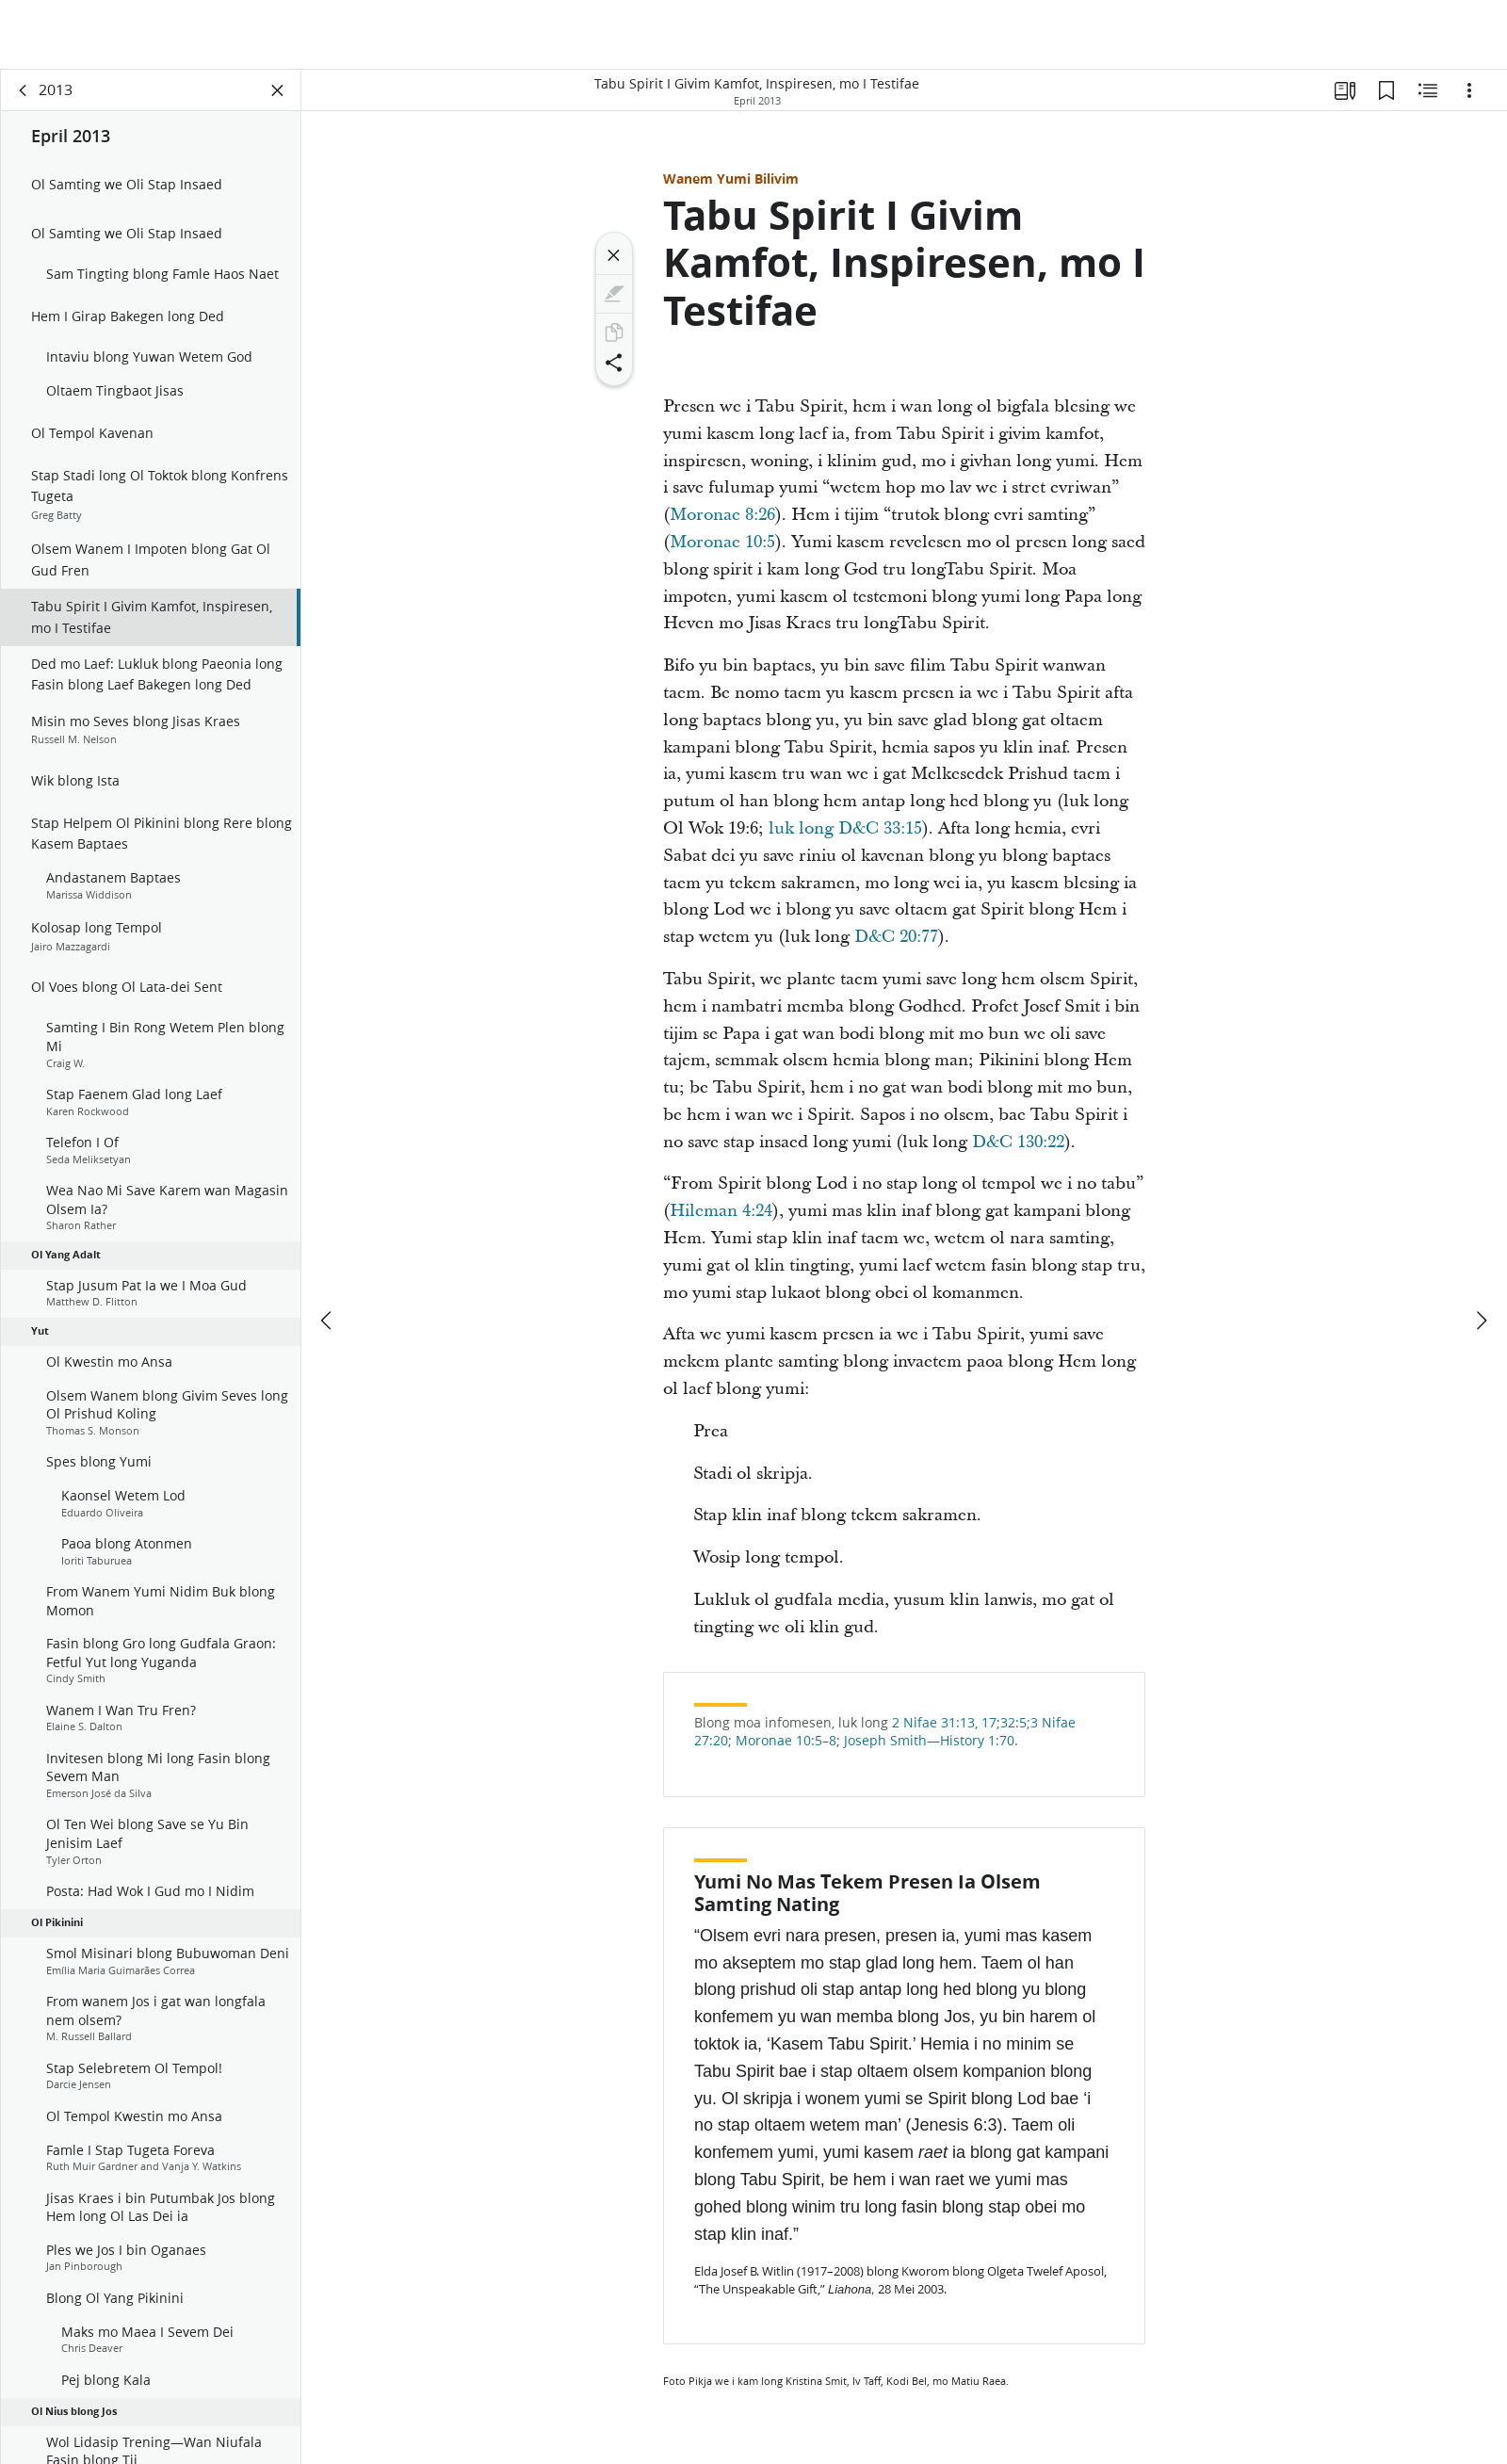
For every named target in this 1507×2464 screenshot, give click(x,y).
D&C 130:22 (1015, 1142)
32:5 (1013, 1722)
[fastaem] (328, 1251)
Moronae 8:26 (722, 515)
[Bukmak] (1386, 90)
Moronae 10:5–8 (784, 1740)
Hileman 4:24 (721, 1211)
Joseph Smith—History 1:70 (927, 1740)
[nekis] (1480, 1251)
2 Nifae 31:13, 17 (944, 1722)
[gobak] (23, 90)
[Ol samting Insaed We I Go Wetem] (1428, 90)
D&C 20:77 (894, 936)
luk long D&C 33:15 (843, 828)
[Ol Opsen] (1469, 90)
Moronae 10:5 (722, 542)
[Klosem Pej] (278, 90)
